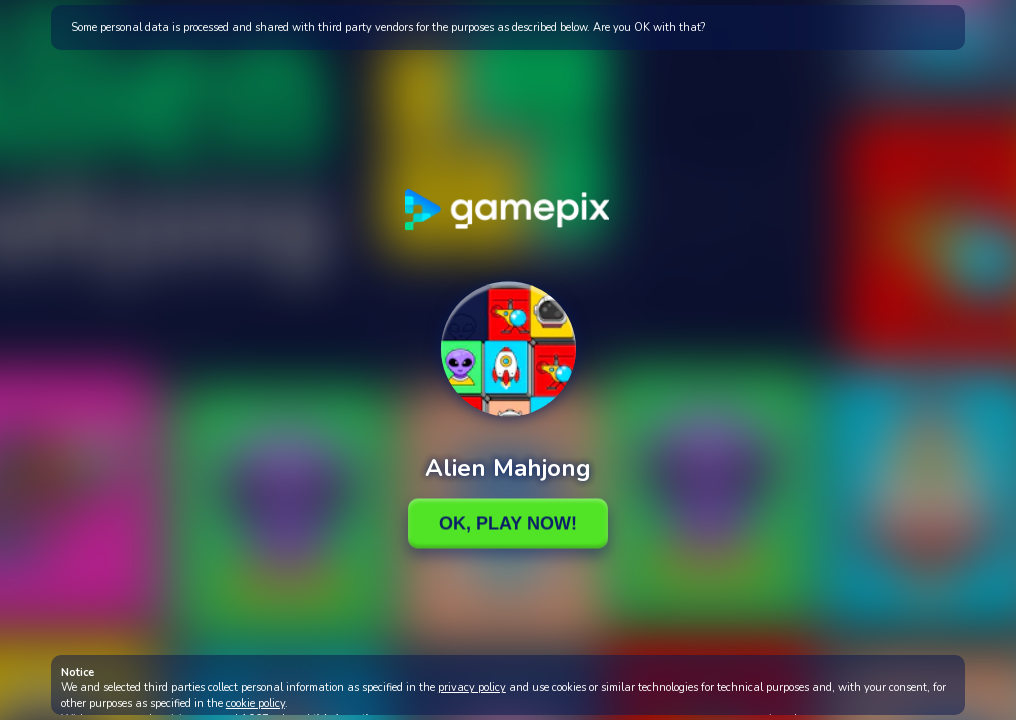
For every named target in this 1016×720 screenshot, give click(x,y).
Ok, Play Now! (508, 523)
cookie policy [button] (255, 703)
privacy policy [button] (472, 687)
